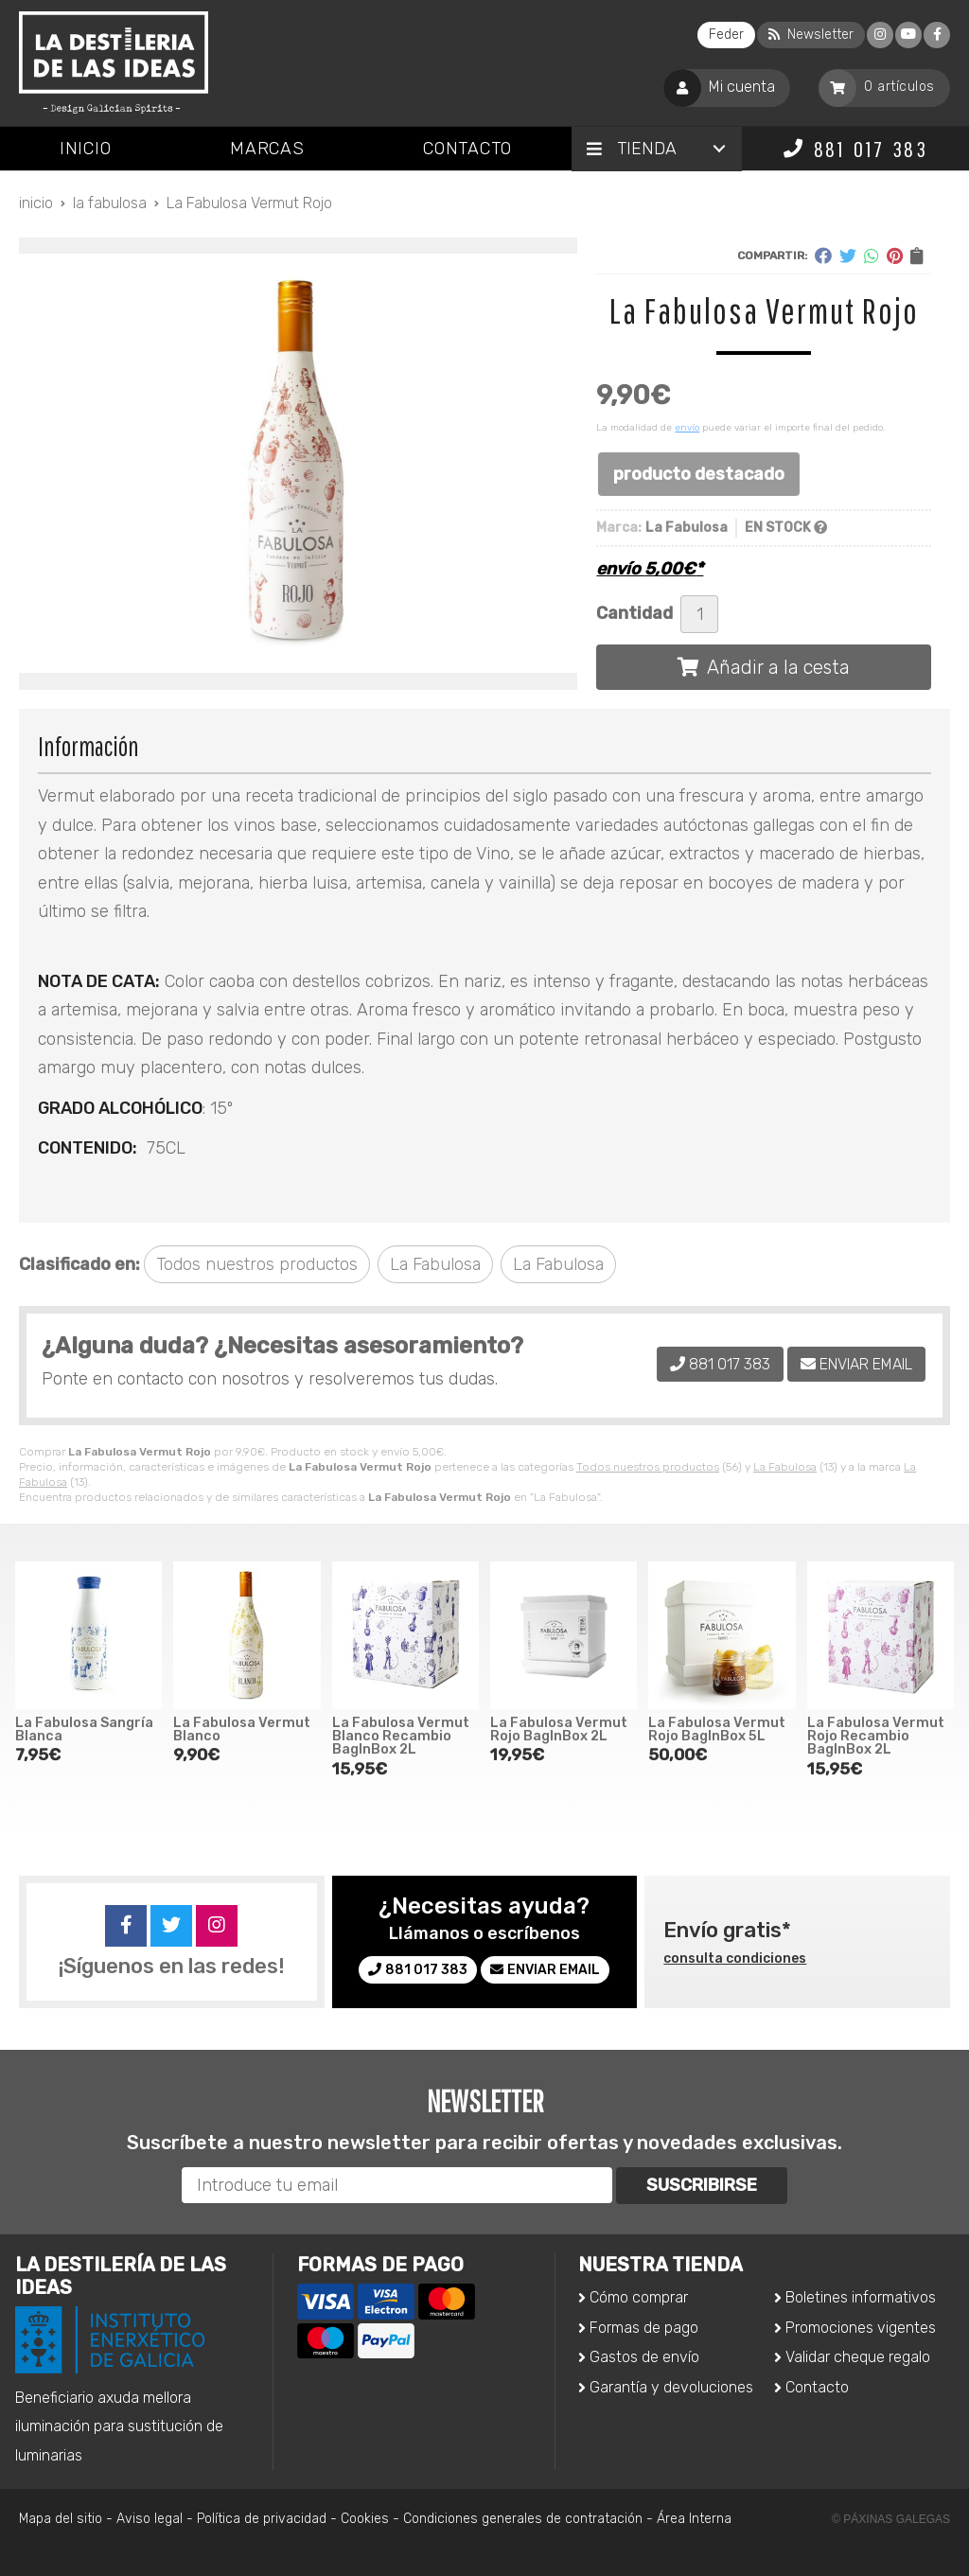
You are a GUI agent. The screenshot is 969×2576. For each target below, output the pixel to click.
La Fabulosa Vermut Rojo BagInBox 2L (558, 1729)
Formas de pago (644, 2328)
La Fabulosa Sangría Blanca (84, 1729)
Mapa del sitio (60, 2519)
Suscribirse (701, 2185)
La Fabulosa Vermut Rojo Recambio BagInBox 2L (875, 1736)
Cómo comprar (639, 2297)
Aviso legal (149, 2519)
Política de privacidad (261, 2519)
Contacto (817, 2387)
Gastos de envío (644, 2357)
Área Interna (694, 2519)
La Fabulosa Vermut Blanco (241, 1729)
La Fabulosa (785, 1466)
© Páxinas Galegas (891, 2519)
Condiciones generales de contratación (523, 2519)
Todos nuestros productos (647, 1466)
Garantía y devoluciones (671, 2387)
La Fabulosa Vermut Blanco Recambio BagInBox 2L (400, 1736)
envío (687, 427)
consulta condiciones (734, 1959)
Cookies (365, 2519)
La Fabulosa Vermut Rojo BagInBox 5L (716, 1729)
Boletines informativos (860, 2297)
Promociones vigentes (860, 2328)
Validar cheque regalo (857, 2357)
